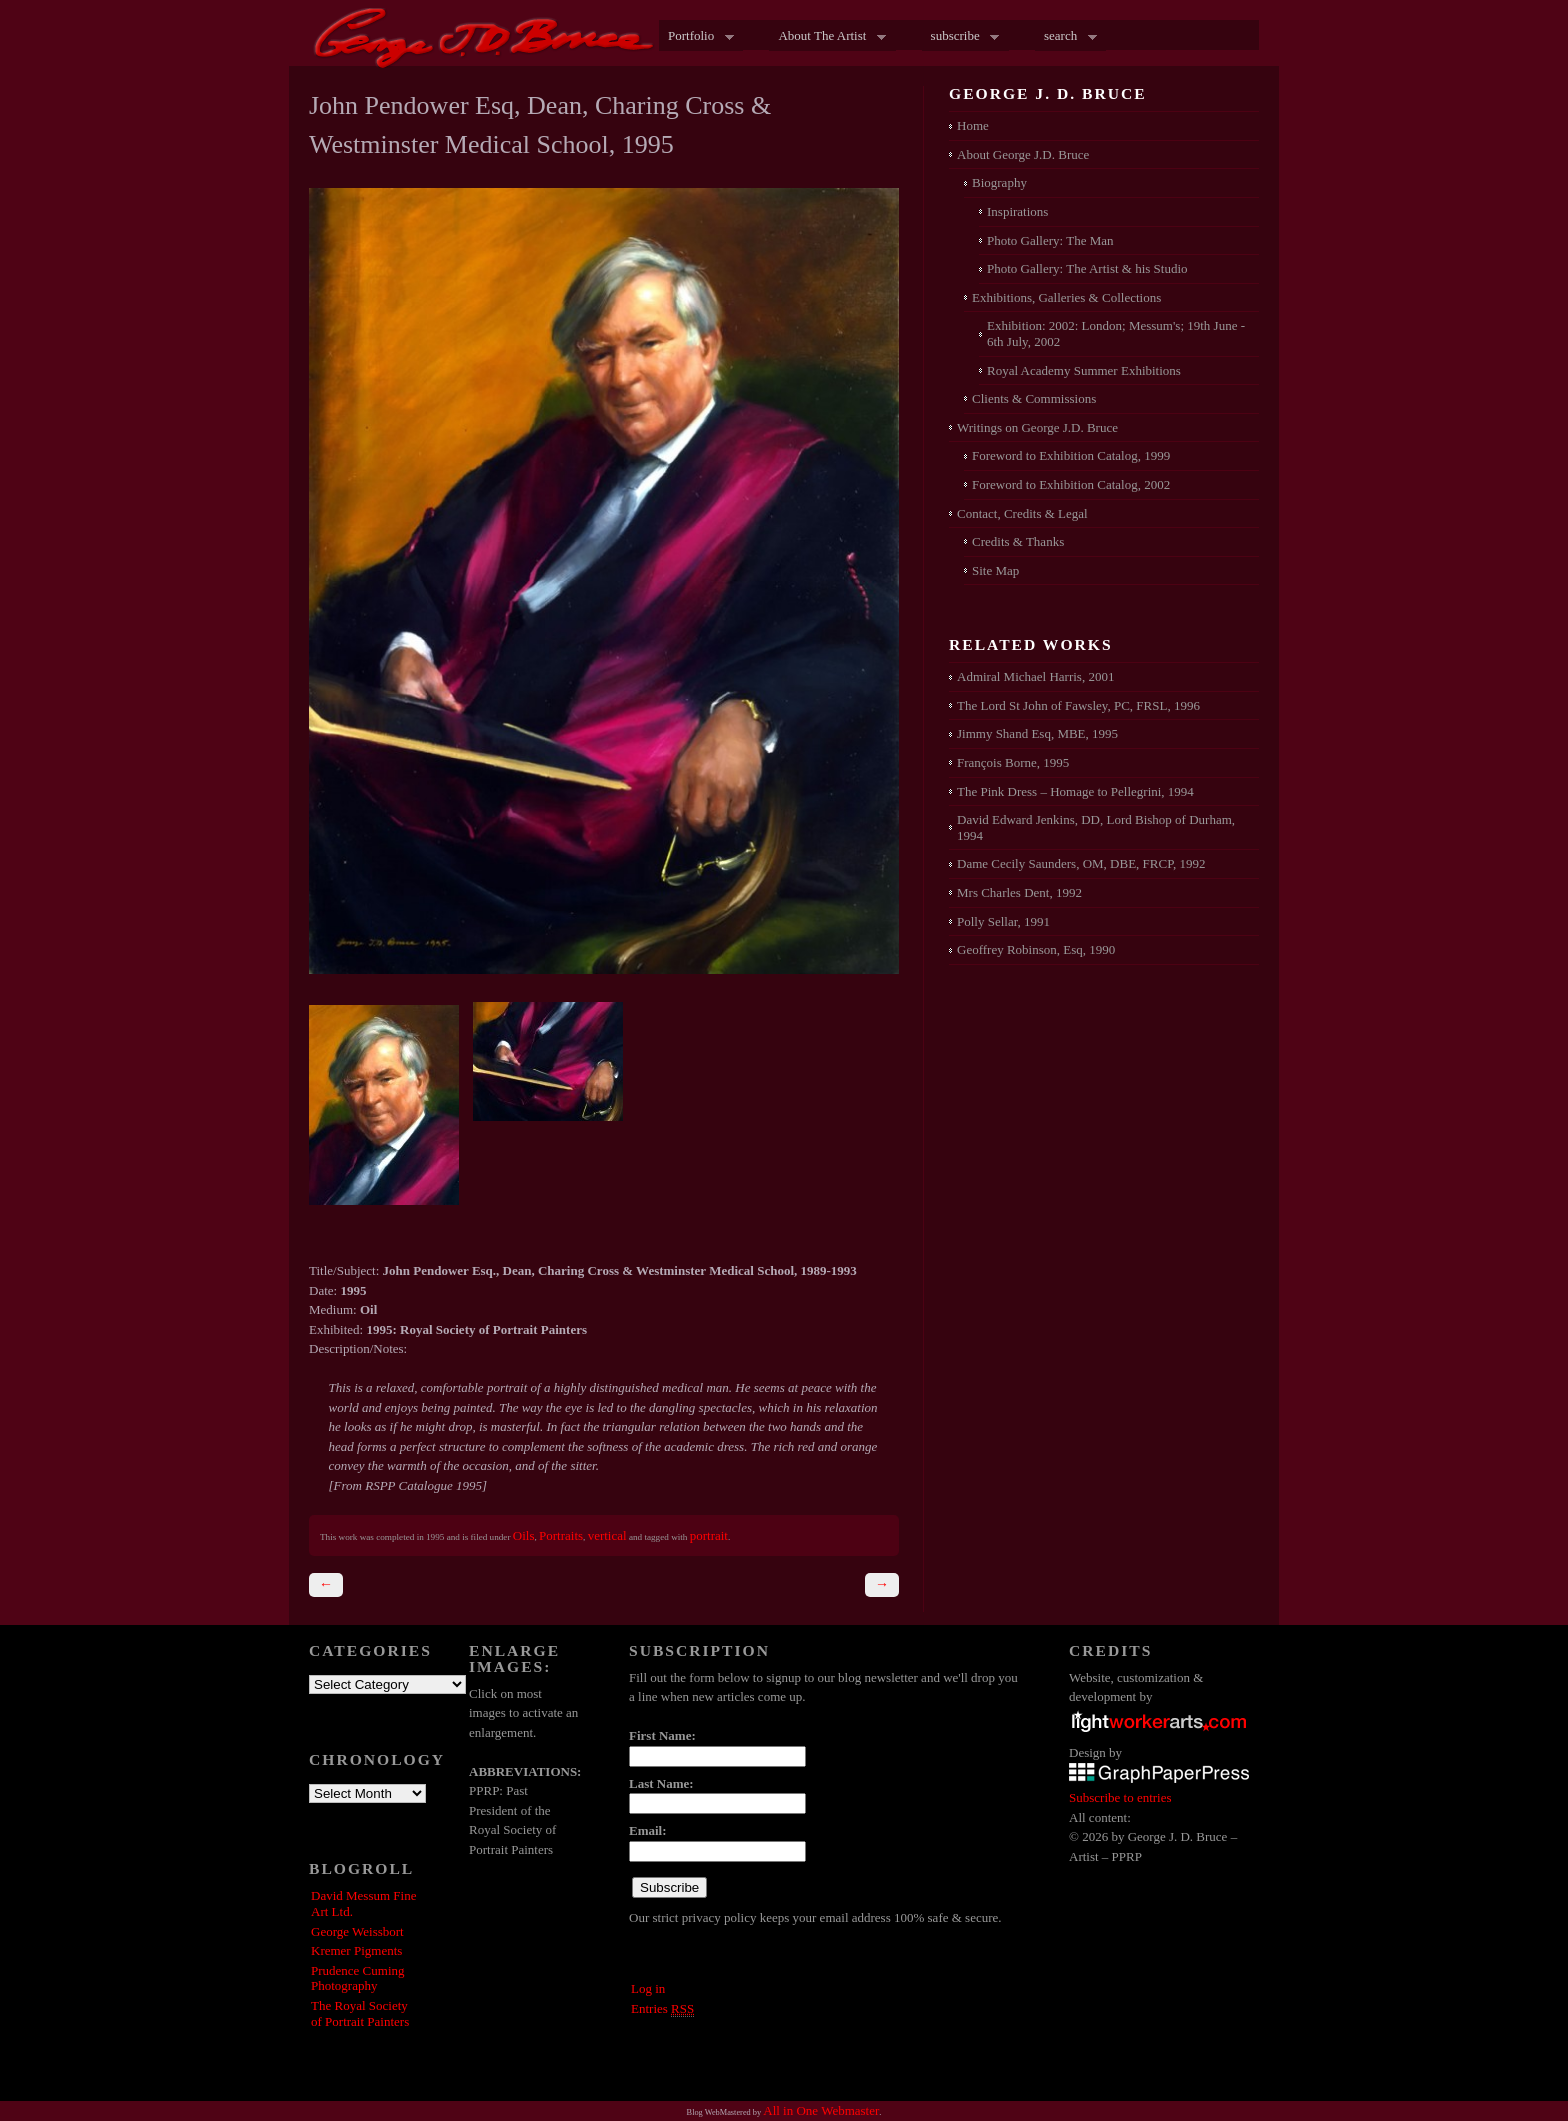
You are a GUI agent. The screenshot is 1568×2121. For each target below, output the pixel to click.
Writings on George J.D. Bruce (1037, 427)
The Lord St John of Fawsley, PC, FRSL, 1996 (1078, 705)
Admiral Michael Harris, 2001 (1035, 676)
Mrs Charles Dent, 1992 (1019, 892)
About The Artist (827, 37)
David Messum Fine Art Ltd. (363, 1903)
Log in (648, 1988)
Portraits (561, 1535)
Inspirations (1017, 211)
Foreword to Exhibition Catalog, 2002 (1071, 484)
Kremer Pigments (356, 1950)
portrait (709, 1535)
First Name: (662, 1735)
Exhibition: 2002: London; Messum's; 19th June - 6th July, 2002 (1116, 333)
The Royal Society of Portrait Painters (360, 2013)
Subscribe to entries (1120, 1797)
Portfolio (696, 37)
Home (973, 125)
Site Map (995, 570)
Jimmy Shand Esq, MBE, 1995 (1037, 733)
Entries (662, 2009)
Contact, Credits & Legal (1022, 513)
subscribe (961, 37)
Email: (648, 1830)
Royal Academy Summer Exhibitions (1084, 370)
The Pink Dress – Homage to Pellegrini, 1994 (1075, 791)
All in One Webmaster (821, 2110)
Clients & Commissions (1034, 398)
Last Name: (661, 1783)
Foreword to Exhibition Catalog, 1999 (1071, 455)
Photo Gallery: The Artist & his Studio (1087, 268)
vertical (607, 1535)
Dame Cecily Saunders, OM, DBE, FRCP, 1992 (1081, 863)
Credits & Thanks (1018, 541)
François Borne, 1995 (1013, 762)
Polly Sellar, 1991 (1003, 921)
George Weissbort (357, 1931)
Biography (999, 182)
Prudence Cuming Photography (358, 1978)
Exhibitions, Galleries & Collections (1066, 297)
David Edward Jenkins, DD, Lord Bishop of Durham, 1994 (1096, 827)
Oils (524, 1535)
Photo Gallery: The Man (1050, 240)
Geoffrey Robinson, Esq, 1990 (1036, 949)
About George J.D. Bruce (1023, 154)
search (1066, 37)
